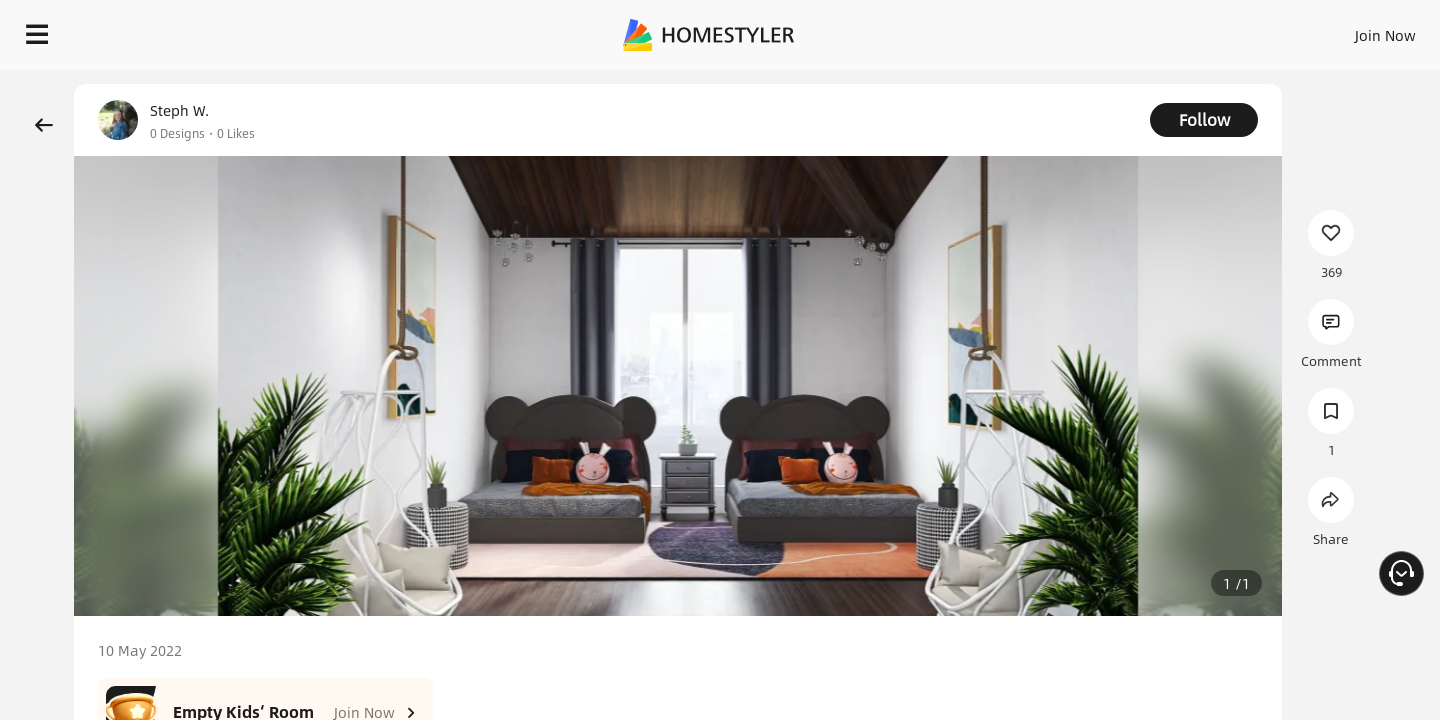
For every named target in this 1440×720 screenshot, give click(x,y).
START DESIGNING (1340, 30)
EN (1214, 30)
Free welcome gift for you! (1024, 84)
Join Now (1144, 30)
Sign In (1070, 30)
